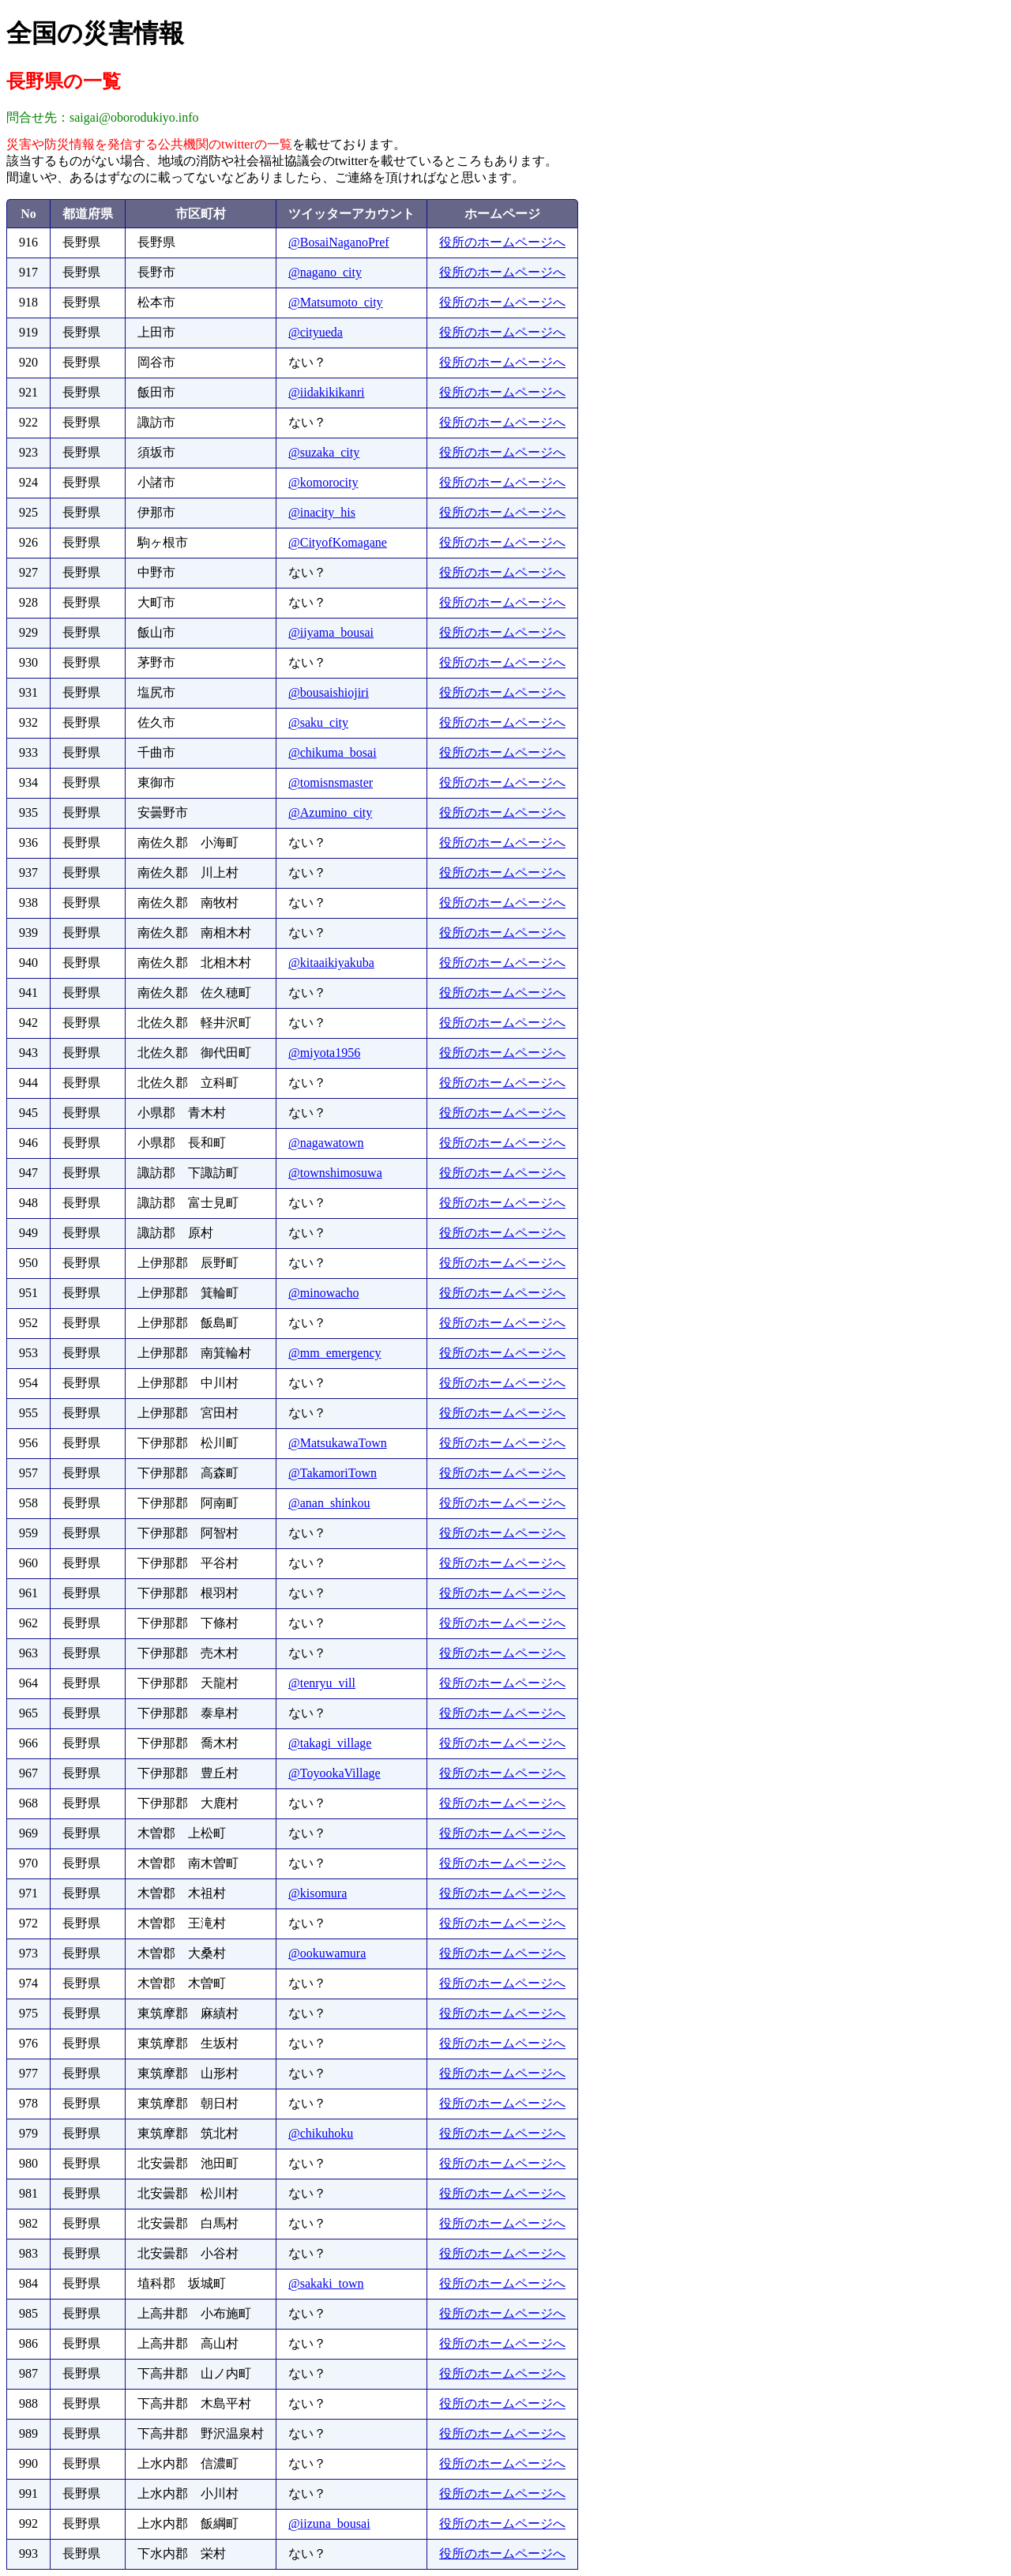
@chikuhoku (320, 2133)
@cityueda (315, 332)
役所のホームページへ (502, 242)
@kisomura (317, 1893)
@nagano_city (325, 272)
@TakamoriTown (332, 1473)
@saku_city (318, 722)
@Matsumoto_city (335, 302)
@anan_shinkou (329, 1503)
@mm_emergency (334, 1352)
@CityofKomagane (337, 542)
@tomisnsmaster (330, 782)
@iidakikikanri (326, 392)
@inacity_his (321, 512)
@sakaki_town (326, 2283)
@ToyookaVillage (334, 1773)
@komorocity (323, 482)
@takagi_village (329, 1743)
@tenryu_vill (321, 1683)
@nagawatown (326, 1142)
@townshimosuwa (335, 1172)
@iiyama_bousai (331, 632)
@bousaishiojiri (328, 692)
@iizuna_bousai (329, 2523)
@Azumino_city (330, 812)
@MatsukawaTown (337, 1443)
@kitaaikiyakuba (331, 962)
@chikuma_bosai (332, 752)
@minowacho (323, 1292)
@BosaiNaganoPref (338, 242)
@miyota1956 (324, 1052)
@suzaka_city (323, 452)
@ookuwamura (327, 1953)
